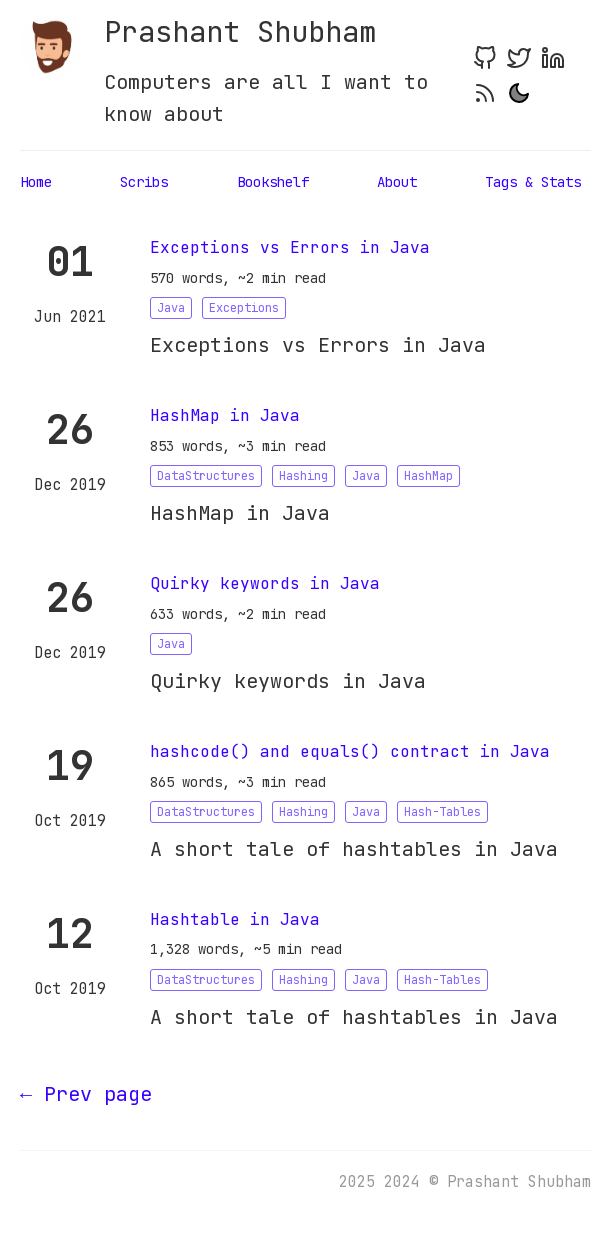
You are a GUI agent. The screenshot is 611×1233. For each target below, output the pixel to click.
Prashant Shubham (240, 32)
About (397, 182)
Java (171, 308)
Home (36, 182)
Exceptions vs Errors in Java (290, 247)
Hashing (303, 476)
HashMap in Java (225, 415)
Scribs (144, 182)
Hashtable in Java (235, 919)
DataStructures (206, 476)
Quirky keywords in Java (265, 583)
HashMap (428, 476)
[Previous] (86, 1094)
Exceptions (244, 308)
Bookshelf (273, 182)
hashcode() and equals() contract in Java (350, 751)
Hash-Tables (442, 812)
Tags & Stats (533, 182)
